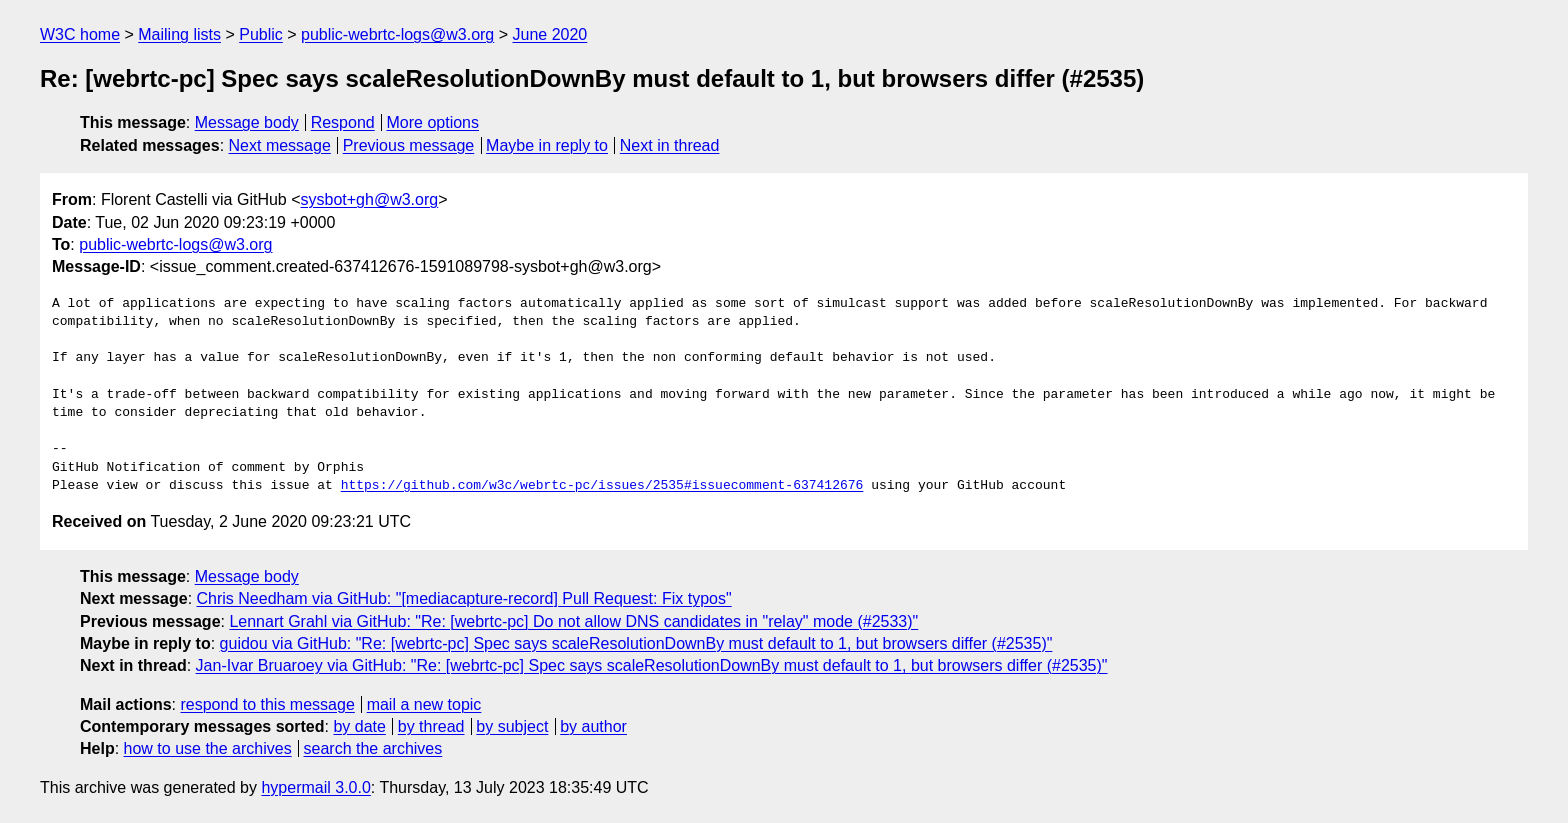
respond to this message (267, 704)
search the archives (373, 748)
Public (261, 34)
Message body (247, 122)
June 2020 (550, 34)
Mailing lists (179, 34)
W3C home (80, 34)
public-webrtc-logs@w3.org (397, 34)
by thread (431, 726)
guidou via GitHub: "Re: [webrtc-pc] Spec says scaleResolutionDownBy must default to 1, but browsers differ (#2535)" (636, 643)
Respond (343, 122)
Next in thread (670, 145)
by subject (512, 726)
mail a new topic (424, 704)
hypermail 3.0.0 (315, 787)
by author (593, 726)
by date (359, 726)
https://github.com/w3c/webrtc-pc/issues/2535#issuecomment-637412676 (602, 486)
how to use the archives (208, 748)
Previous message (409, 145)
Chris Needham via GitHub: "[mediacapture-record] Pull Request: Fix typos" (464, 598)
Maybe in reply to (547, 145)
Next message (280, 145)
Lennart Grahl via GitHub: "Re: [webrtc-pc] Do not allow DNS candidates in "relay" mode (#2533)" (573, 621)
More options (433, 122)
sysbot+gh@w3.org (370, 199)
